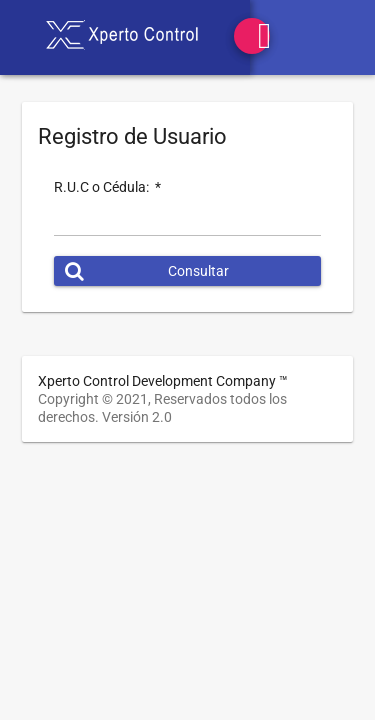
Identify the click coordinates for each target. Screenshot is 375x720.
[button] (187, 271)
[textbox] (187, 226)
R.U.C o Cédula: (107, 187)
